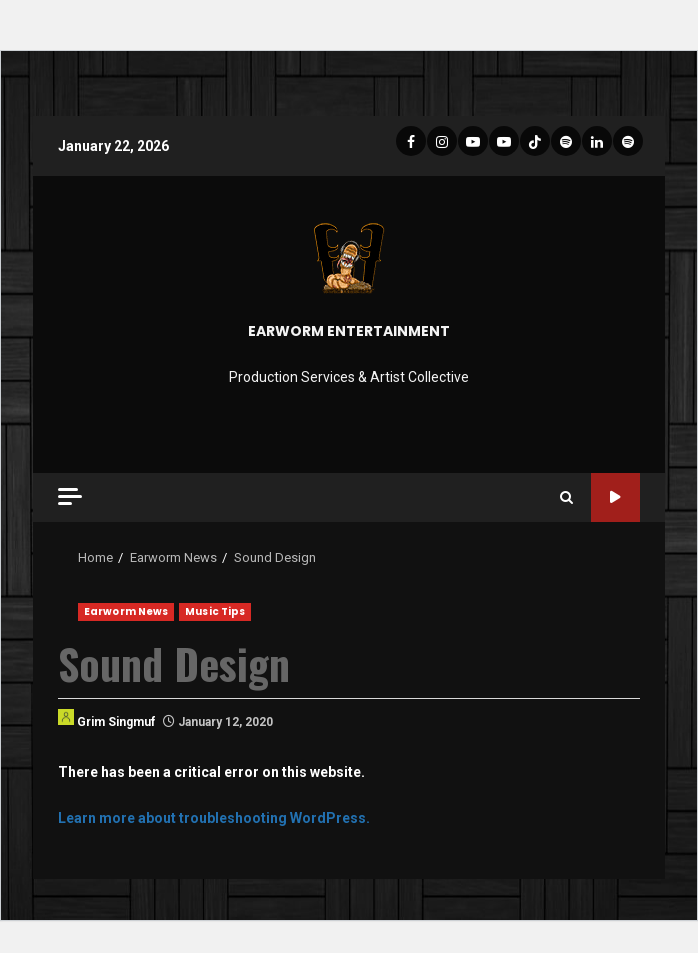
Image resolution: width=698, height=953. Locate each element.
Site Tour (615, 497)
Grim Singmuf (106, 719)
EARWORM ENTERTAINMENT (349, 331)
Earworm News (126, 611)
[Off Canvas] (70, 496)
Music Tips (215, 611)
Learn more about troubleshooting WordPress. (214, 818)
